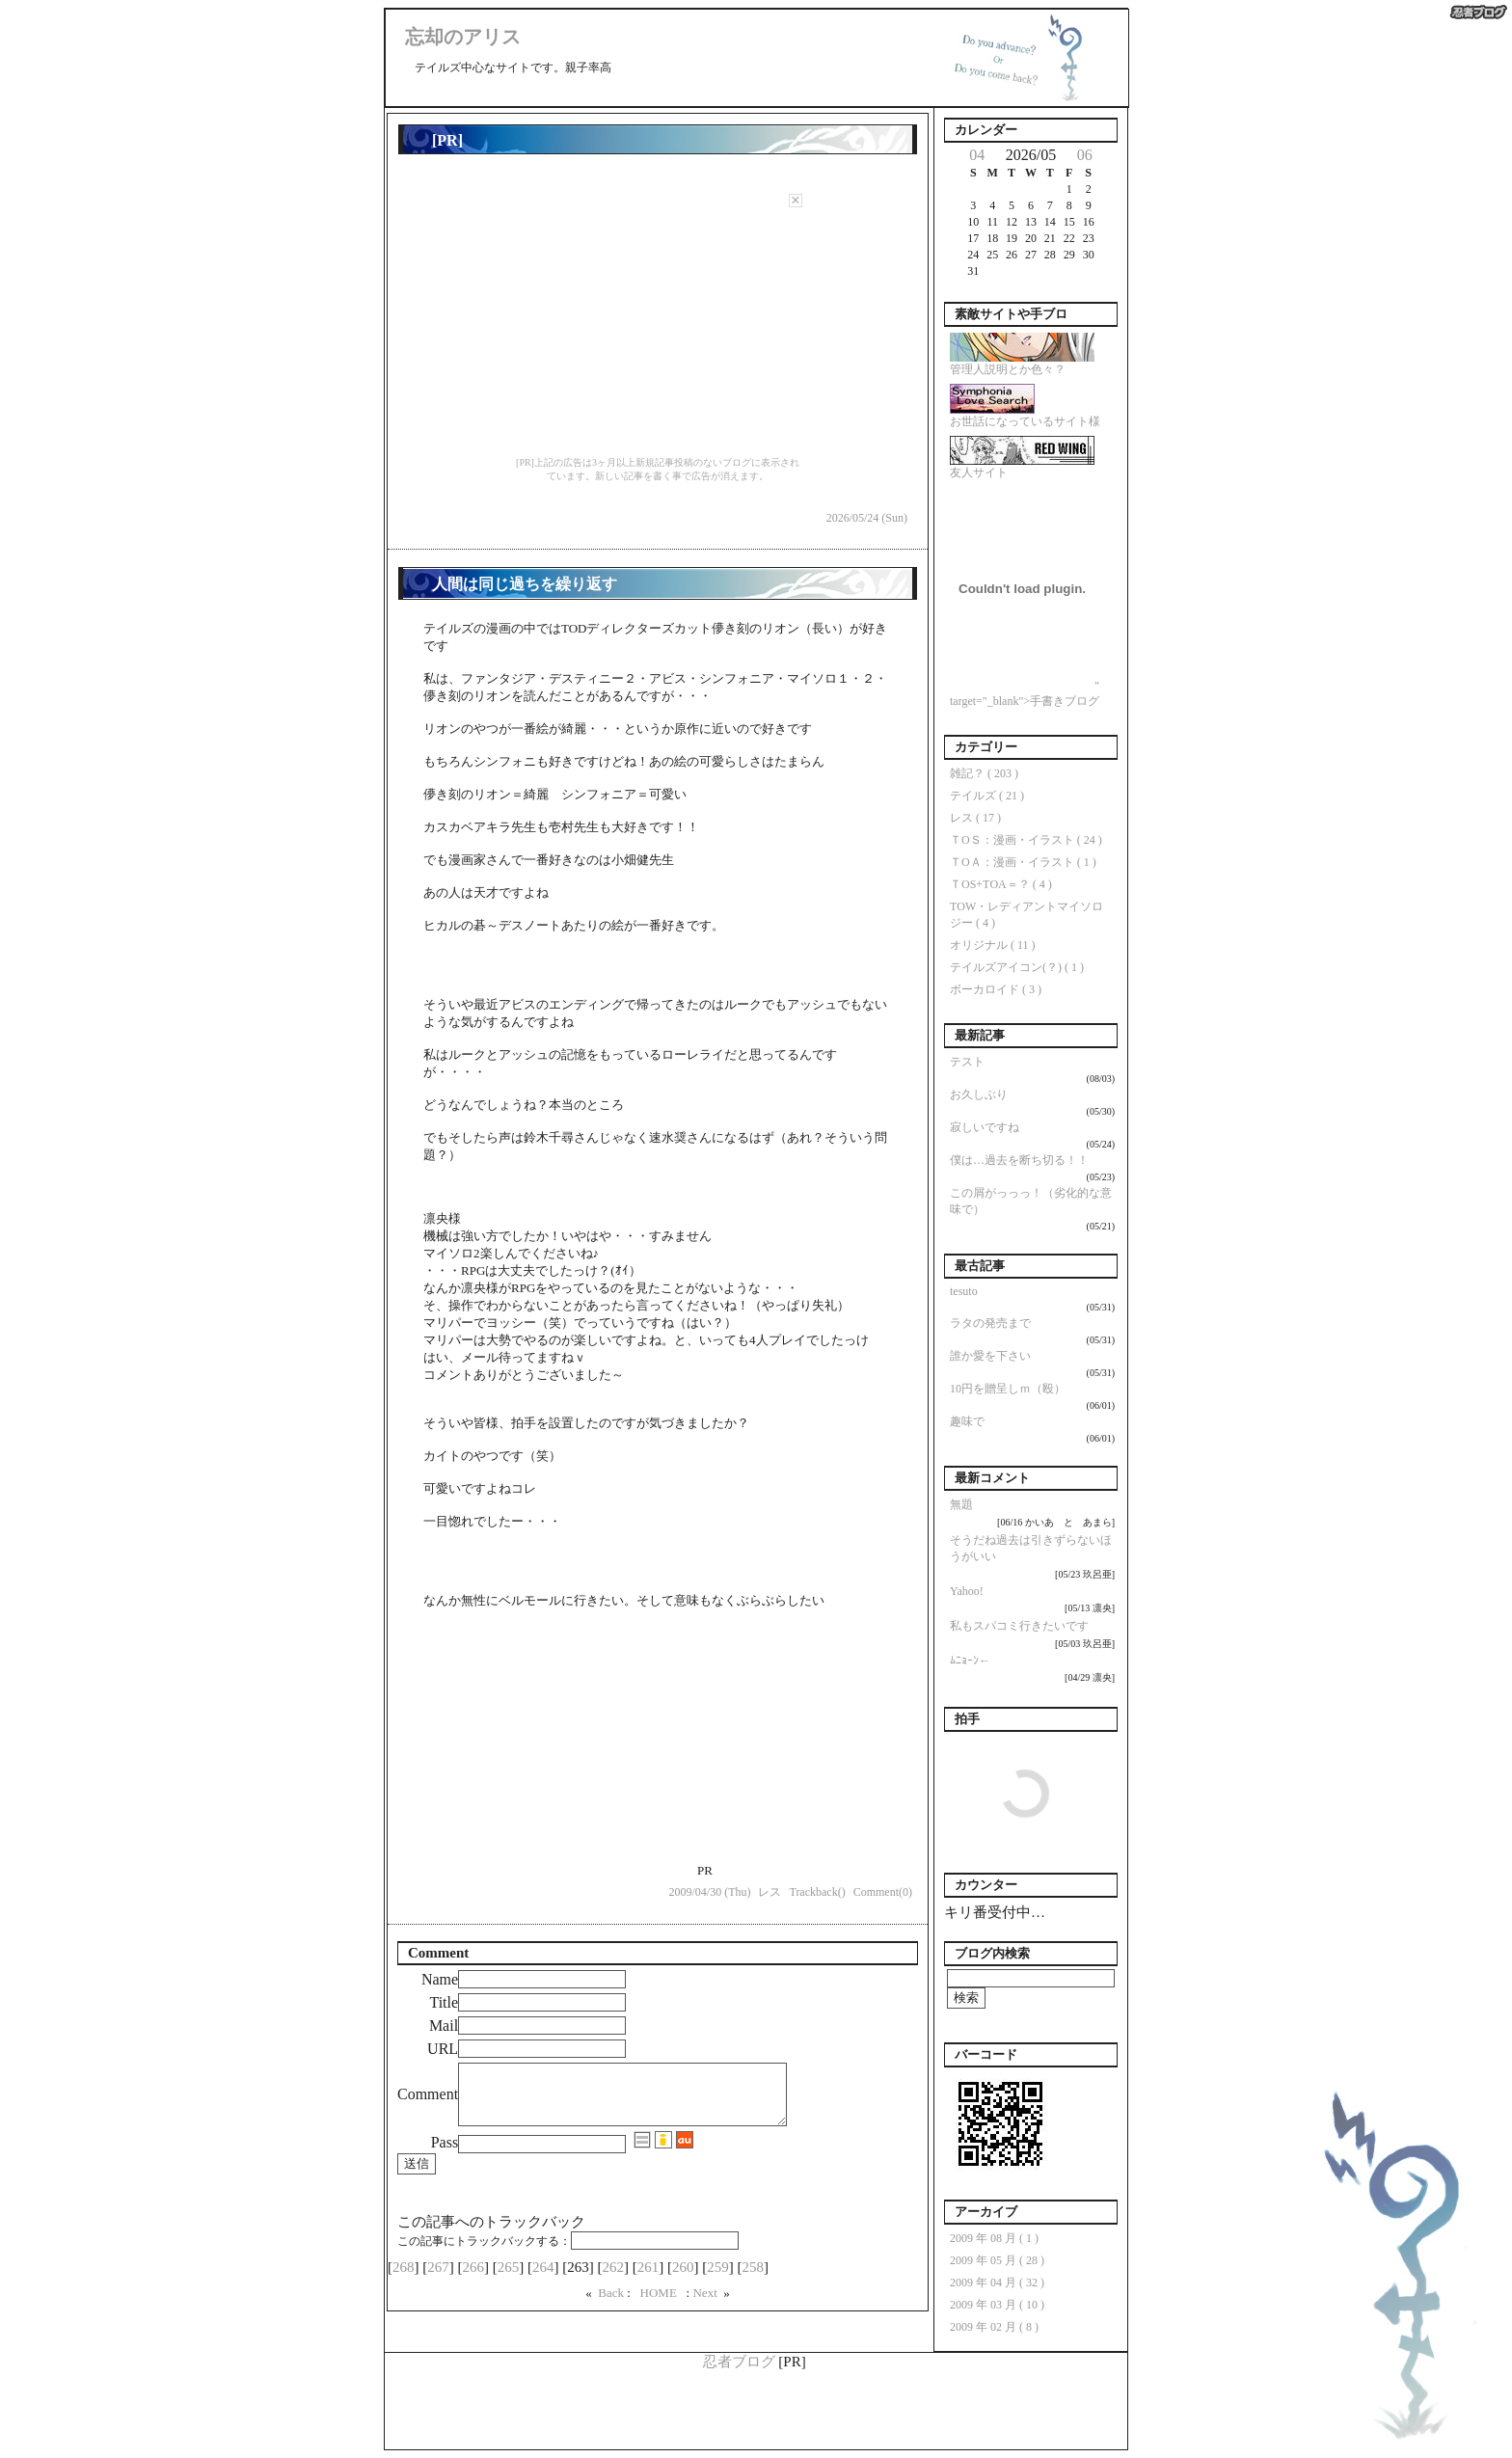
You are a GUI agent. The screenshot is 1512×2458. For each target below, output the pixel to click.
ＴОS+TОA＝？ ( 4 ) (1001, 884)
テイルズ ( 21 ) (987, 795)
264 (543, 2278)
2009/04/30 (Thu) (709, 1892)
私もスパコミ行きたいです (1019, 1626)
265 (509, 2278)
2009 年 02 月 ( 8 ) (994, 2327)
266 (474, 2278)
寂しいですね (984, 1127)
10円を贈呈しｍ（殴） (1008, 1388)
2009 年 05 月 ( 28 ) (997, 2260)
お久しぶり (979, 1094)
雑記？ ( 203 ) (984, 773)
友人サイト (1022, 466)
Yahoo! (967, 1591)
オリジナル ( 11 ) (993, 945)
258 (753, 2278)
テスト (967, 1061)
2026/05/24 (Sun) (866, 518)
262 (613, 2278)
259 (718, 2278)
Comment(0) (882, 1892)
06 (1085, 155)
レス (769, 1892)
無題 (961, 1504)
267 (438, 2278)
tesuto (964, 1291)
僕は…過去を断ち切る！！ (1019, 1160)
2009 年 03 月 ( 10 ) (997, 2304)
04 (977, 155)
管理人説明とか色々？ (1022, 363)
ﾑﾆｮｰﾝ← (970, 1660)
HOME (658, 2304)
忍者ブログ (739, 2361)
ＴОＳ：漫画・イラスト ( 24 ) (1026, 840)
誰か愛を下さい (990, 1356)
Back (612, 2304)
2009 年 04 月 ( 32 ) (997, 2282)
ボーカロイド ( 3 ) (995, 989)
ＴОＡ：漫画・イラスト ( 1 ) (1023, 862)
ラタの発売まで (990, 1323)
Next (706, 2304)
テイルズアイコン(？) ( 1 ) (1017, 967)
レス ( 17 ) (975, 817)
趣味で (967, 1421)
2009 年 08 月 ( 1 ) (994, 2238)
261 (648, 2278)
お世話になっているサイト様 (1025, 415)
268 (403, 2278)
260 (683, 2278)
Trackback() (817, 1892)
